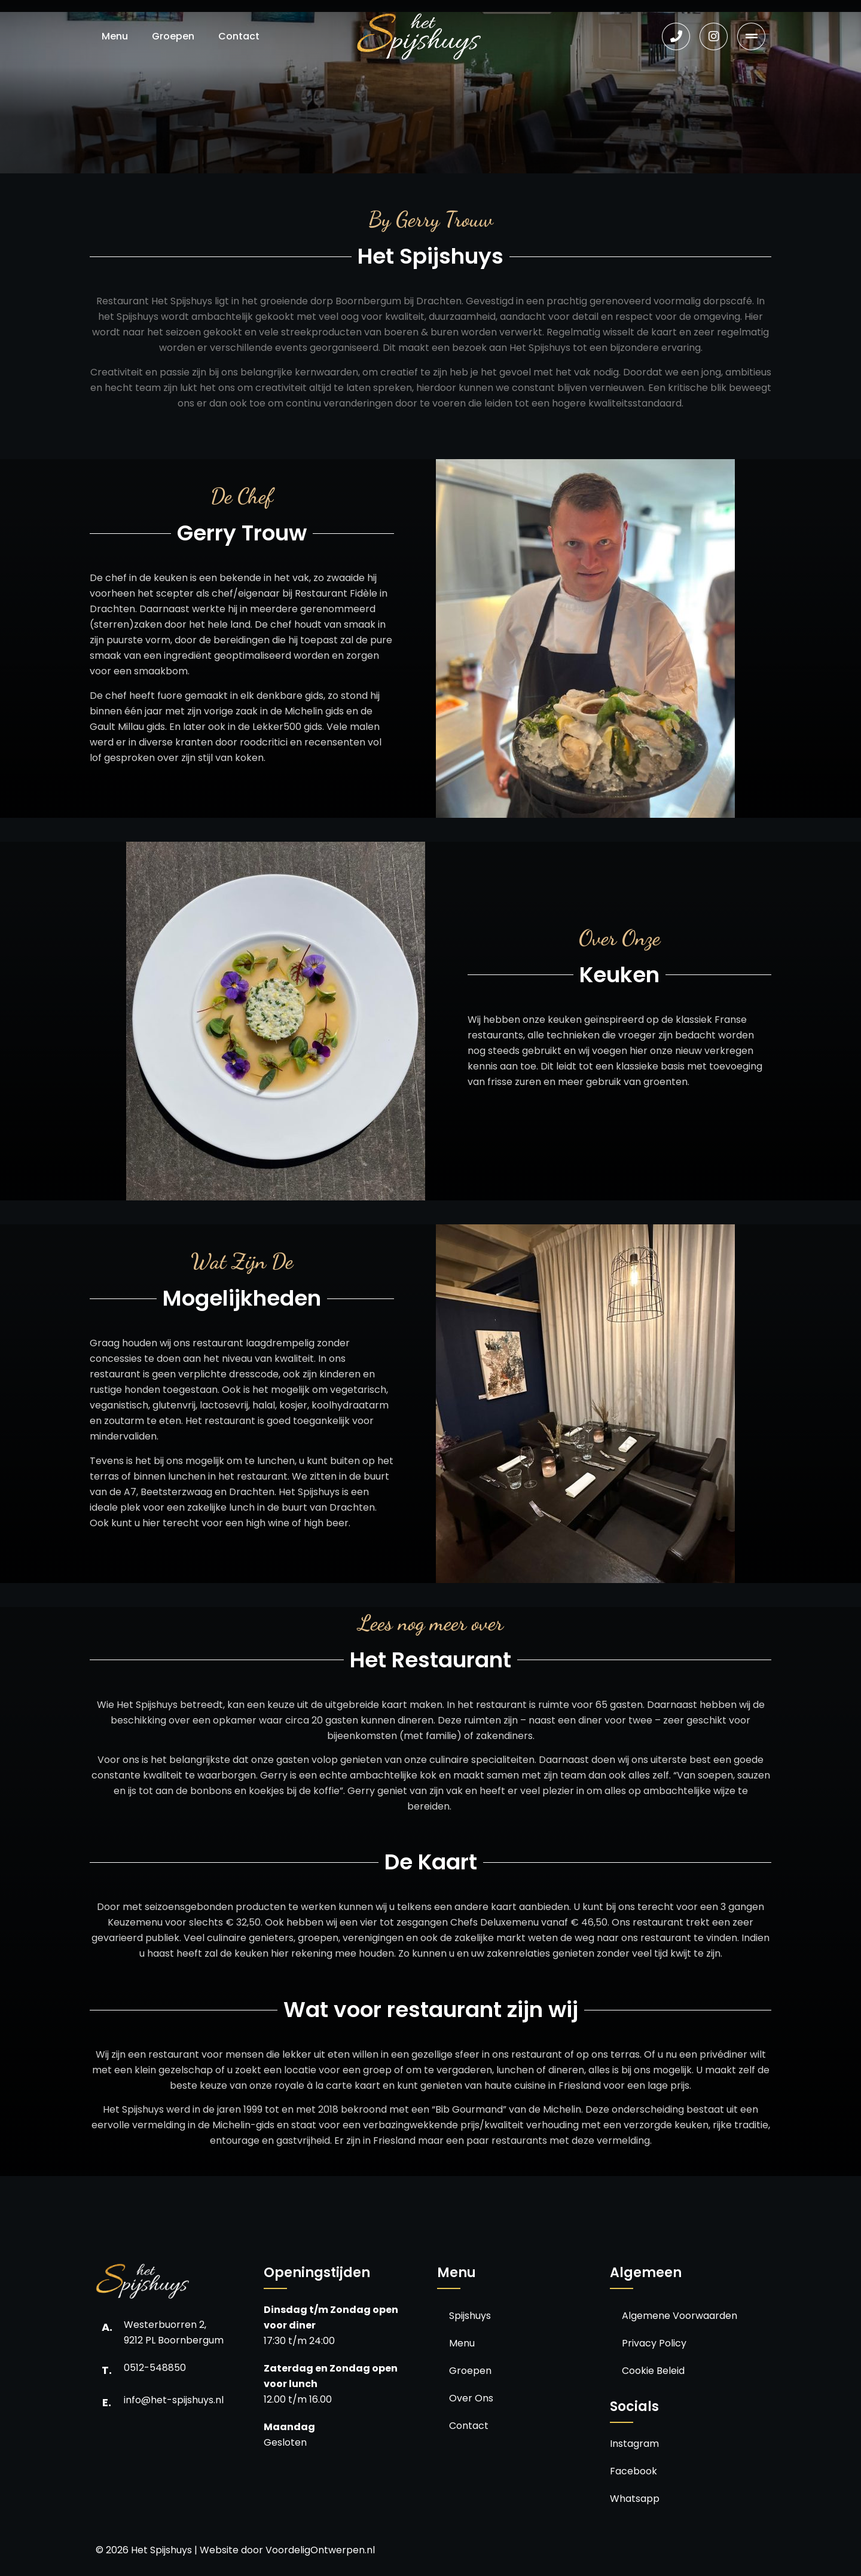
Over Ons (471, 2398)
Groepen (173, 36)
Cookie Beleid (653, 2371)
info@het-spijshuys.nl (174, 2400)
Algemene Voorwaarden (679, 2316)
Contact (238, 36)
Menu (115, 36)
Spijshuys (470, 2316)
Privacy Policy (654, 2343)
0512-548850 (155, 2368)
